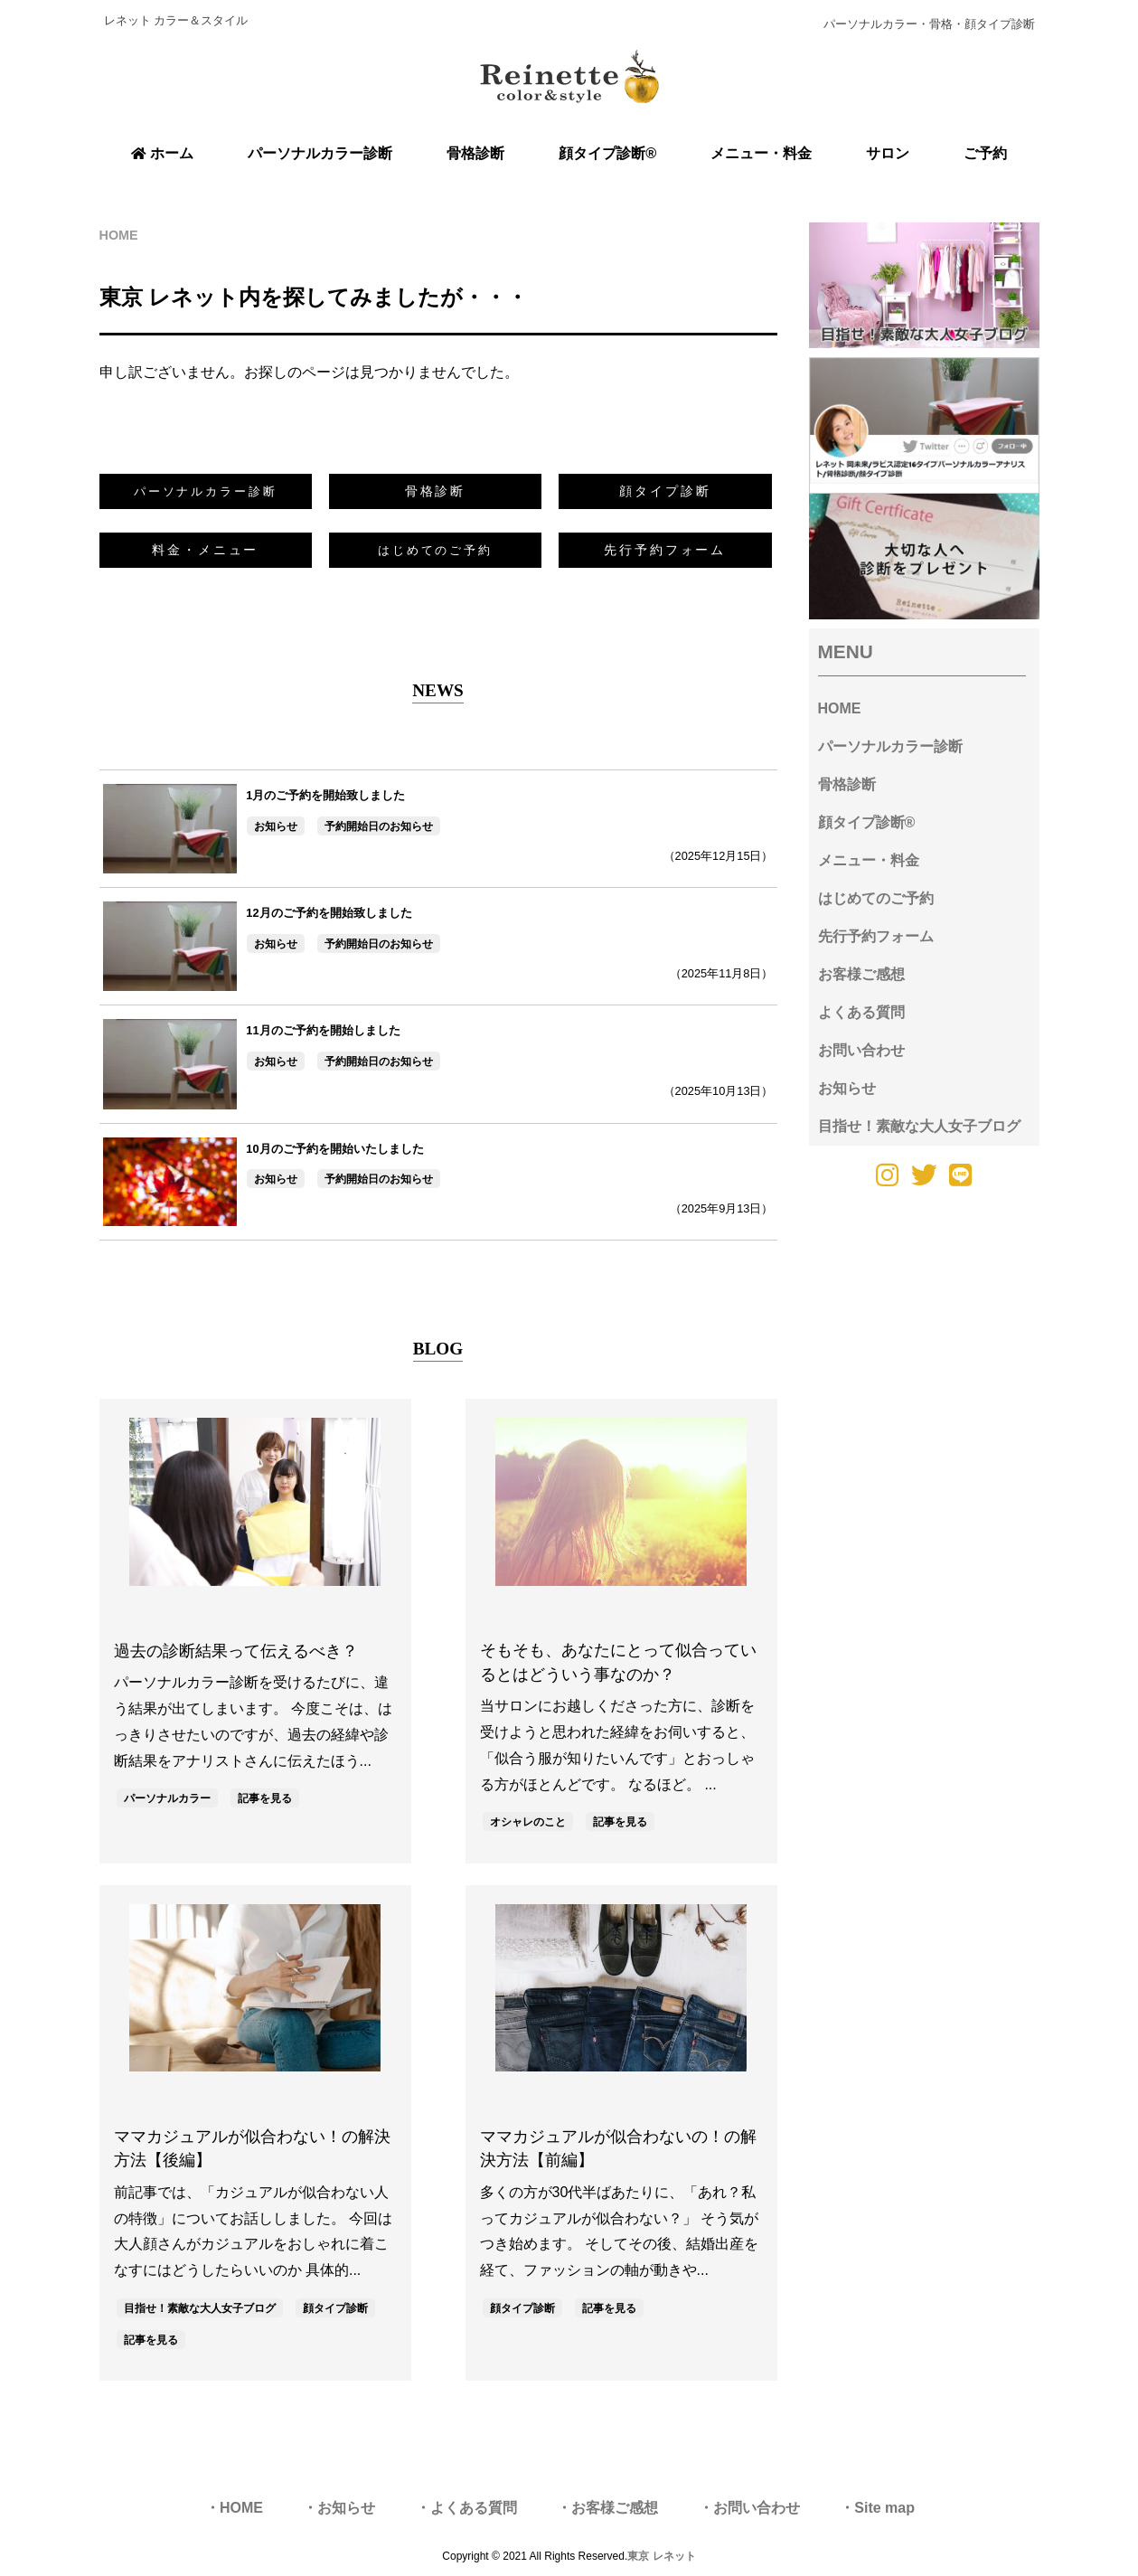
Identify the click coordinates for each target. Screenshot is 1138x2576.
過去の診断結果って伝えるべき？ (236, 1651)
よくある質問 (861, 1012)
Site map (884, 2507)
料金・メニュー (205, 550)
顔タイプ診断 (664, 491)
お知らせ (275, 826)
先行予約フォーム (665, 550)
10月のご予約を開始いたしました (334, 1149)
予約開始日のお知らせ (378, 826)
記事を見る (265, 1798)
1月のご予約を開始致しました (325, 795)
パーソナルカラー (167, 1798)
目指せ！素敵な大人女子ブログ (200, 2308)
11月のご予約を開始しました (323, 1030)
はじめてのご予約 (876, 898)
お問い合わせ (861, 1050)
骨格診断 (435, 491)
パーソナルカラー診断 (890, 746)
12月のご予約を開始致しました (328, 913)
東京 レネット (661, 2556)
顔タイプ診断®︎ (867, 822)
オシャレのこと (528, 1822)
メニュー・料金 (868, 860)
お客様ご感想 (861, 974)
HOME (839, 708)
